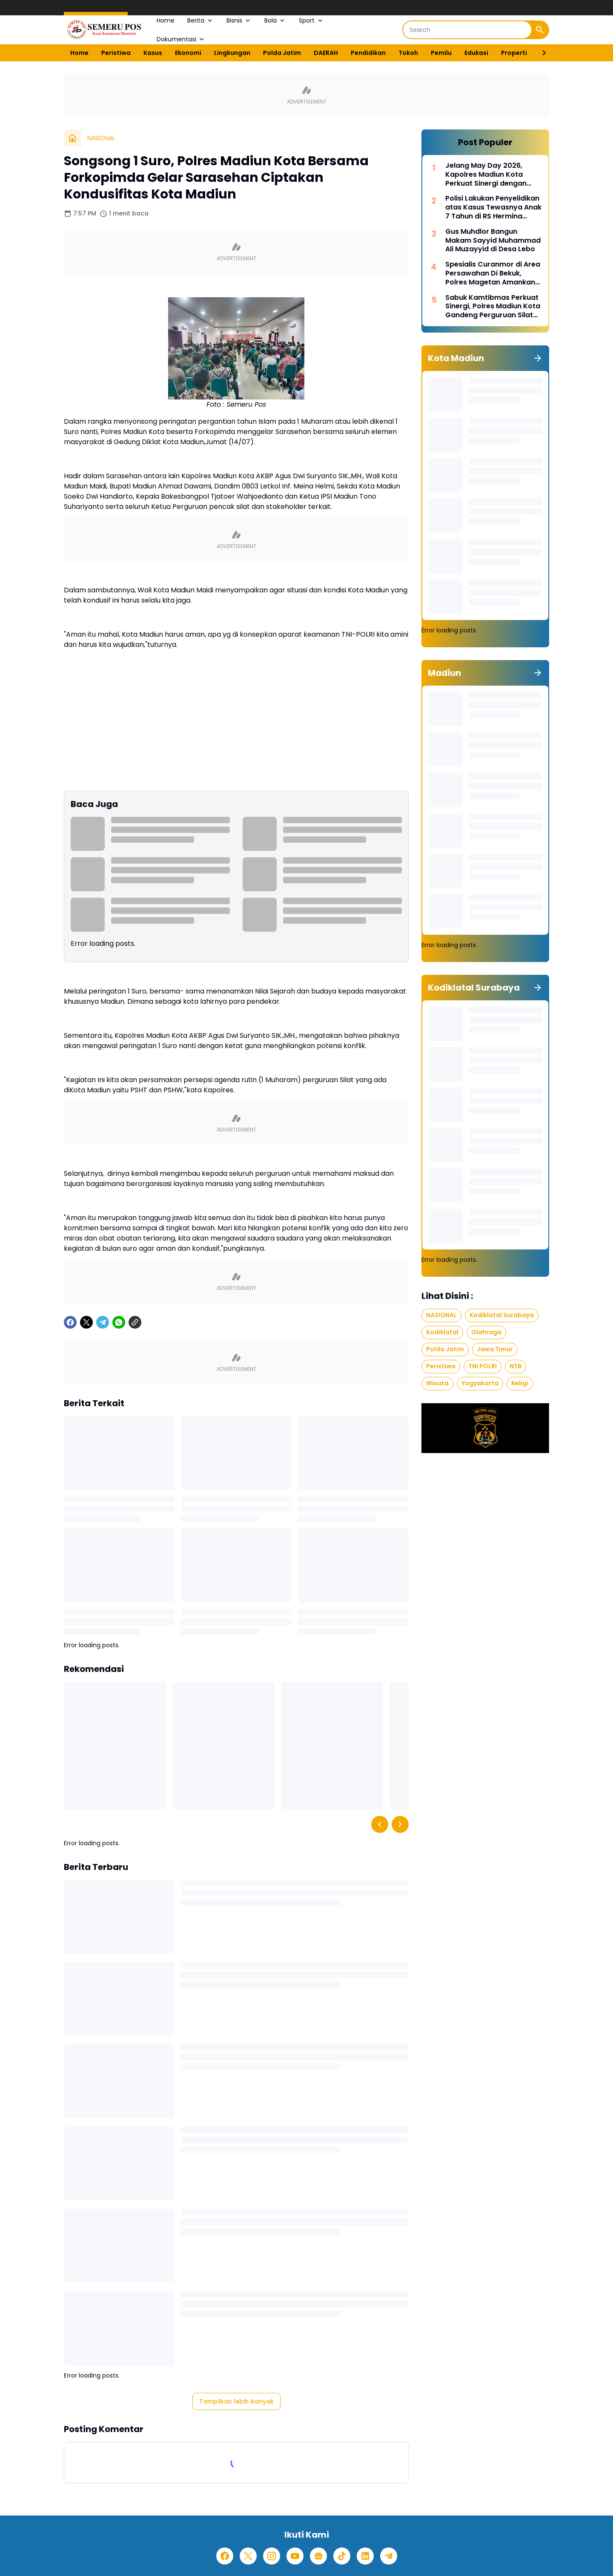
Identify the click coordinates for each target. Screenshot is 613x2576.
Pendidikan (368, 53)
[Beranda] (72, 137)
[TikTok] (341, 2556)
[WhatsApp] (118, 1322)
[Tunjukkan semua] (538, 358)
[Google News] (318, 2556)
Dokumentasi (181, 39)
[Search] (467, 29)
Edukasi (476, 53)
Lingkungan (232, 53)
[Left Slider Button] (379, 1824)
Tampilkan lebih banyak (236, 2401)
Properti (514, 53)
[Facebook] (70, 1322)
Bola (275, 20)
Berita (200, 20)
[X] (86, 1322)
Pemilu (441, 53)
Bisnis (239, 20)
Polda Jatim (282, 53)
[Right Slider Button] (540, 52)
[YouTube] (295, 2556)
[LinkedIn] (365, 2556)
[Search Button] (539, 29)
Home (166, 20)
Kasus (152, 53)
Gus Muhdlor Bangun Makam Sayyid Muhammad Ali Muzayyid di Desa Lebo (493, 240)
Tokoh (408, 53)
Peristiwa (116, 53)
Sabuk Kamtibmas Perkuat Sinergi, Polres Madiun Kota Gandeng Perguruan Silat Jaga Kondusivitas (492, 306)
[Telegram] (102, 1322)
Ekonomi (188, 53)
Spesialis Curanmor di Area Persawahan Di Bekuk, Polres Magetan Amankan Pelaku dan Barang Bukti (492, 273)
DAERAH (326, 53)
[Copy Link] (135, 1322)
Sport (311, 20)
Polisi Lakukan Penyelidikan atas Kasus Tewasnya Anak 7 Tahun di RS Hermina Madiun (493, 207)
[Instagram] (271, 2556)
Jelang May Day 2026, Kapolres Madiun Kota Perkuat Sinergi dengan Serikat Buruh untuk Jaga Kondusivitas (489, 174)
